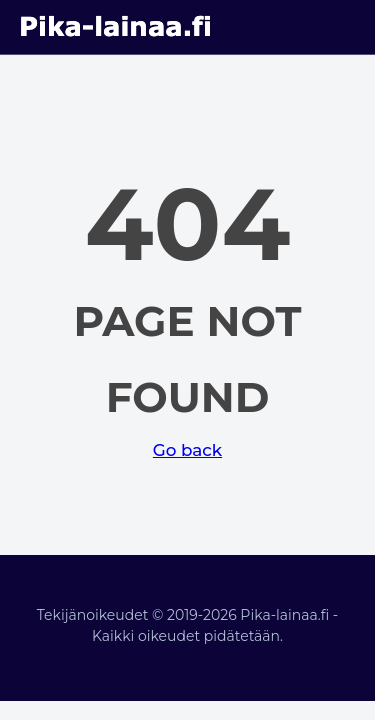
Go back (187, 450)
